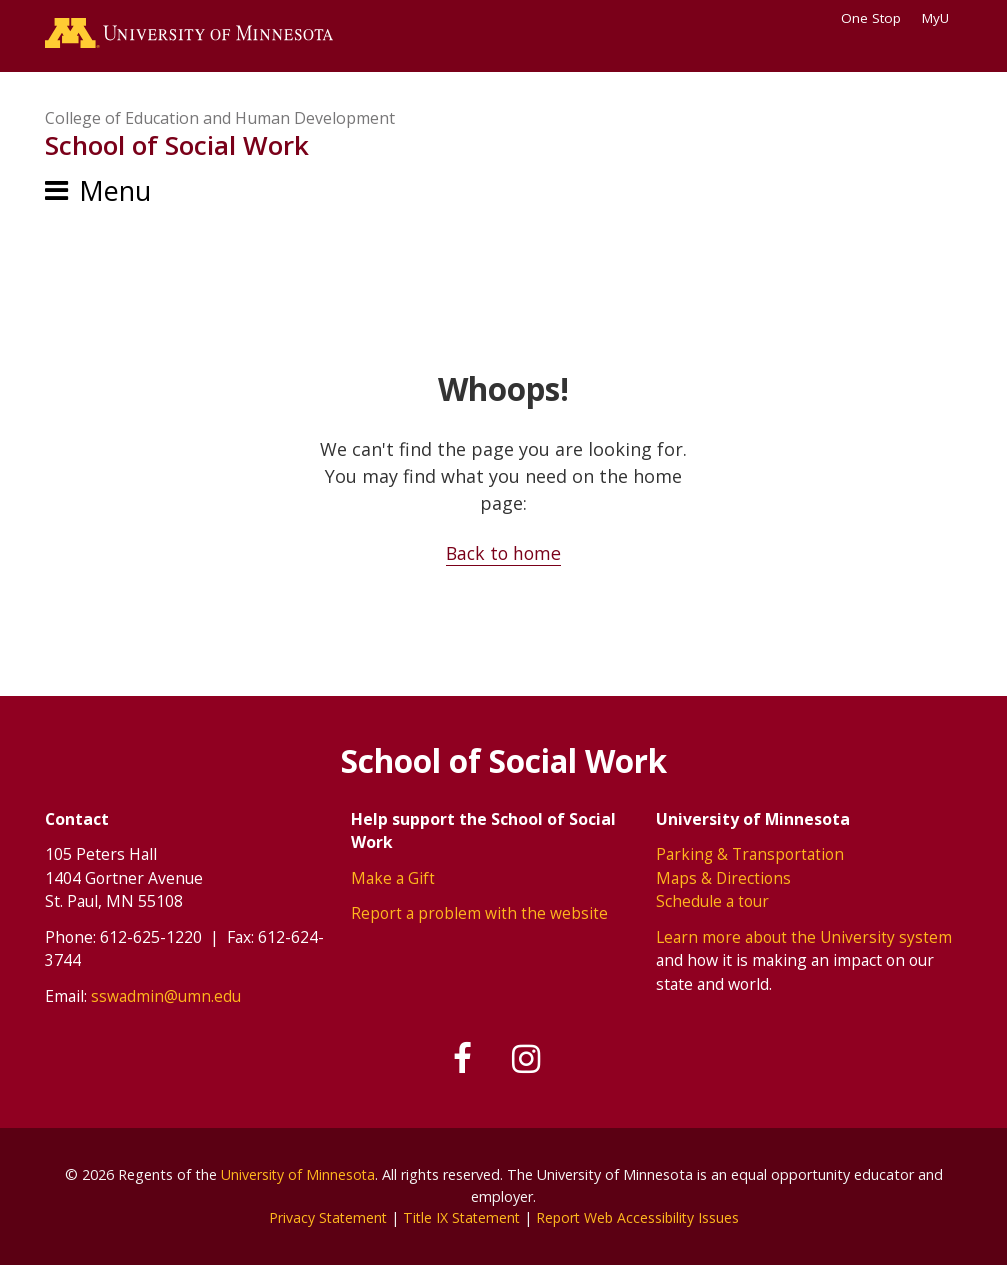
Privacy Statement (323, 1219)
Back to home (503, 555)
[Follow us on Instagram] (529, 1061)
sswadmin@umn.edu (166, 997)
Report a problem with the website (479, 915)
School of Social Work (177, 148)
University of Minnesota (298, 1176)
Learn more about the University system (804, 938)
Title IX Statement (460, 1219)
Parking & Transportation (750, 855)
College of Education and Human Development (220, 120)
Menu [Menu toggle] (115, 192)
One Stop (871, 18)
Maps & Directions (724, 879)
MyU (942, 18)
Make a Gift (393, 879)
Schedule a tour (712, 903)
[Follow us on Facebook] (461, 1061)
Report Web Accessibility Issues (641, 1219)
